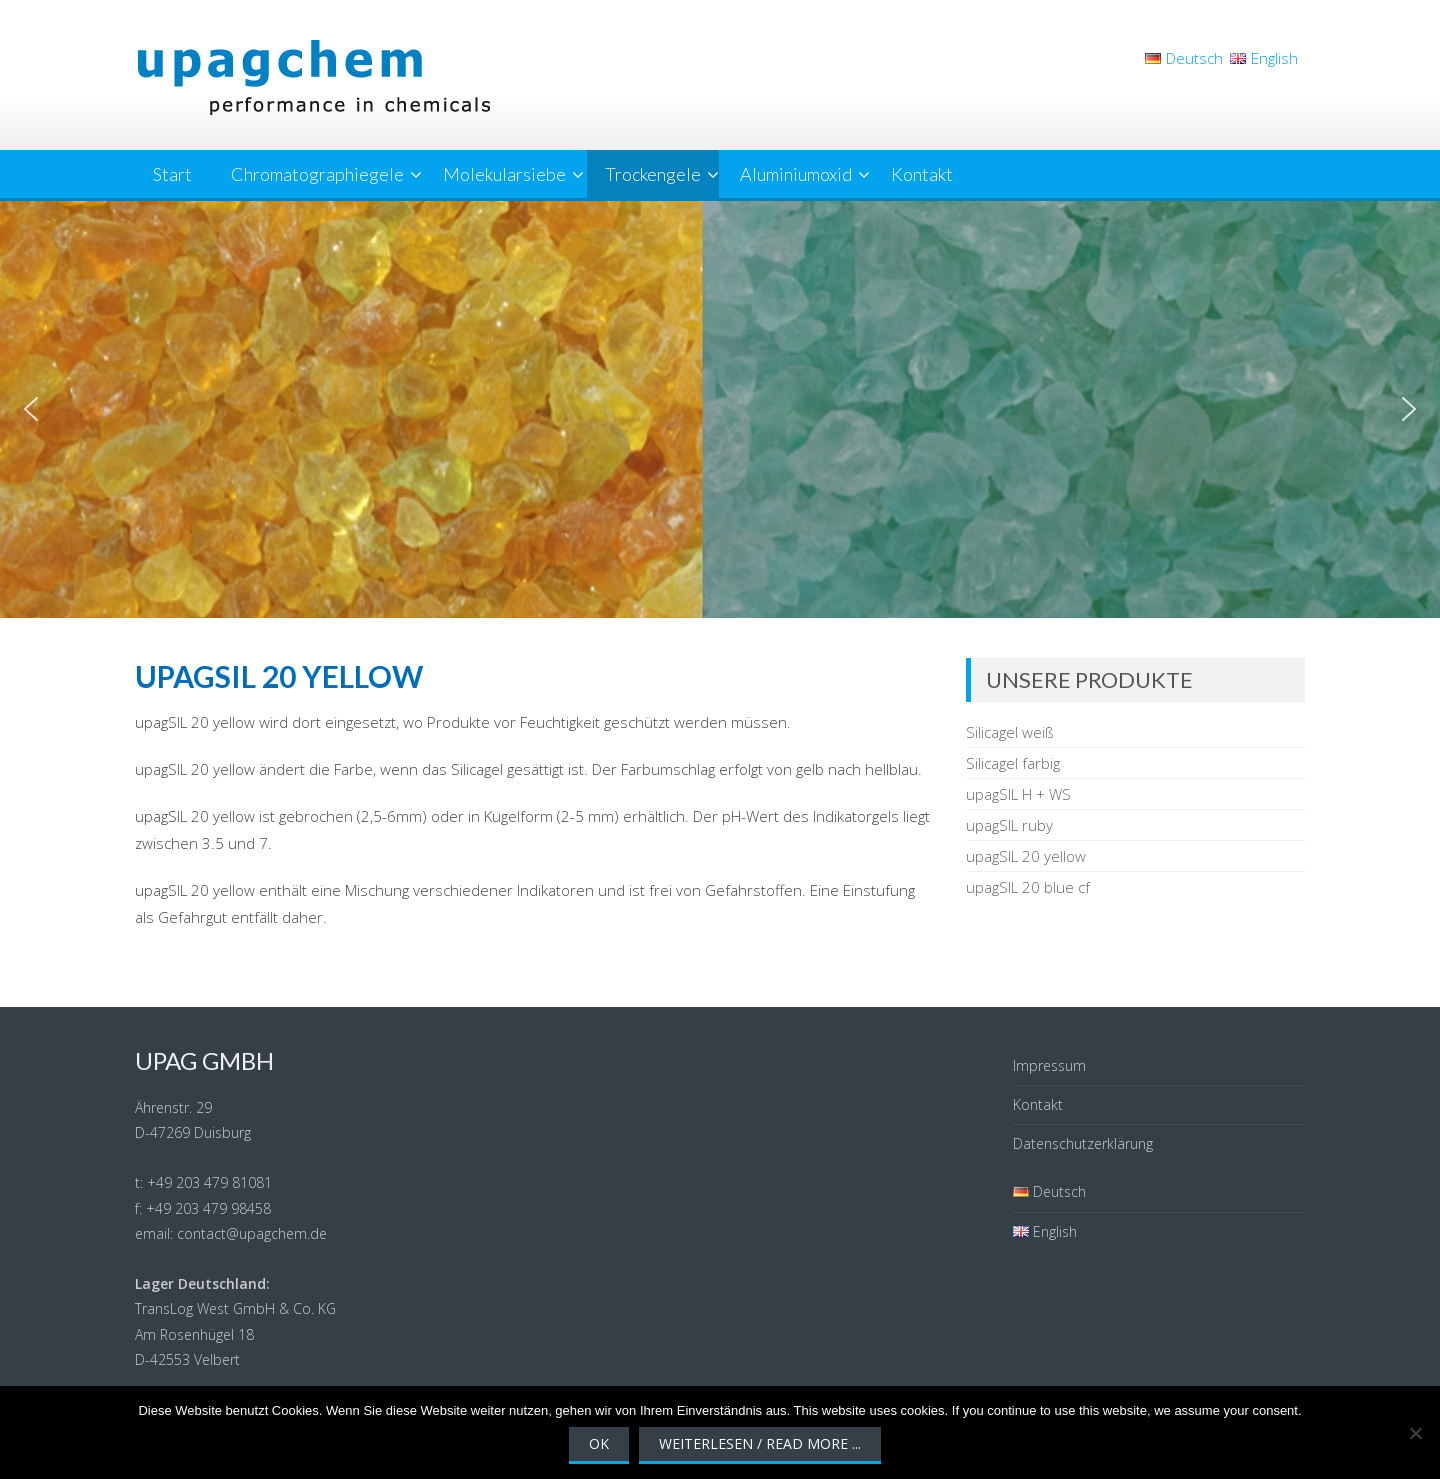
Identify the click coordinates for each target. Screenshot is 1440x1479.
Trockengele (653, 174)
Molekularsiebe (504, 174)
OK (599, 1443)
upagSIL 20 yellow (1026, 856)
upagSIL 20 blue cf (1028, 887)
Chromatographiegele (317, 174)
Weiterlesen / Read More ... (760, 1443)
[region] (720, 409)
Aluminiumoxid (796, 174)
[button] (31, 409)
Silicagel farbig (1013, 763)
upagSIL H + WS (1018, 794)
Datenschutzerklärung (1083, 1143)
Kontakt (922, 174)
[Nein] (1415, 1433)
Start (172, 174)
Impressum (1049, 1065)
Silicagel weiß (1010, 732)
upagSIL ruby (1009, 825)
